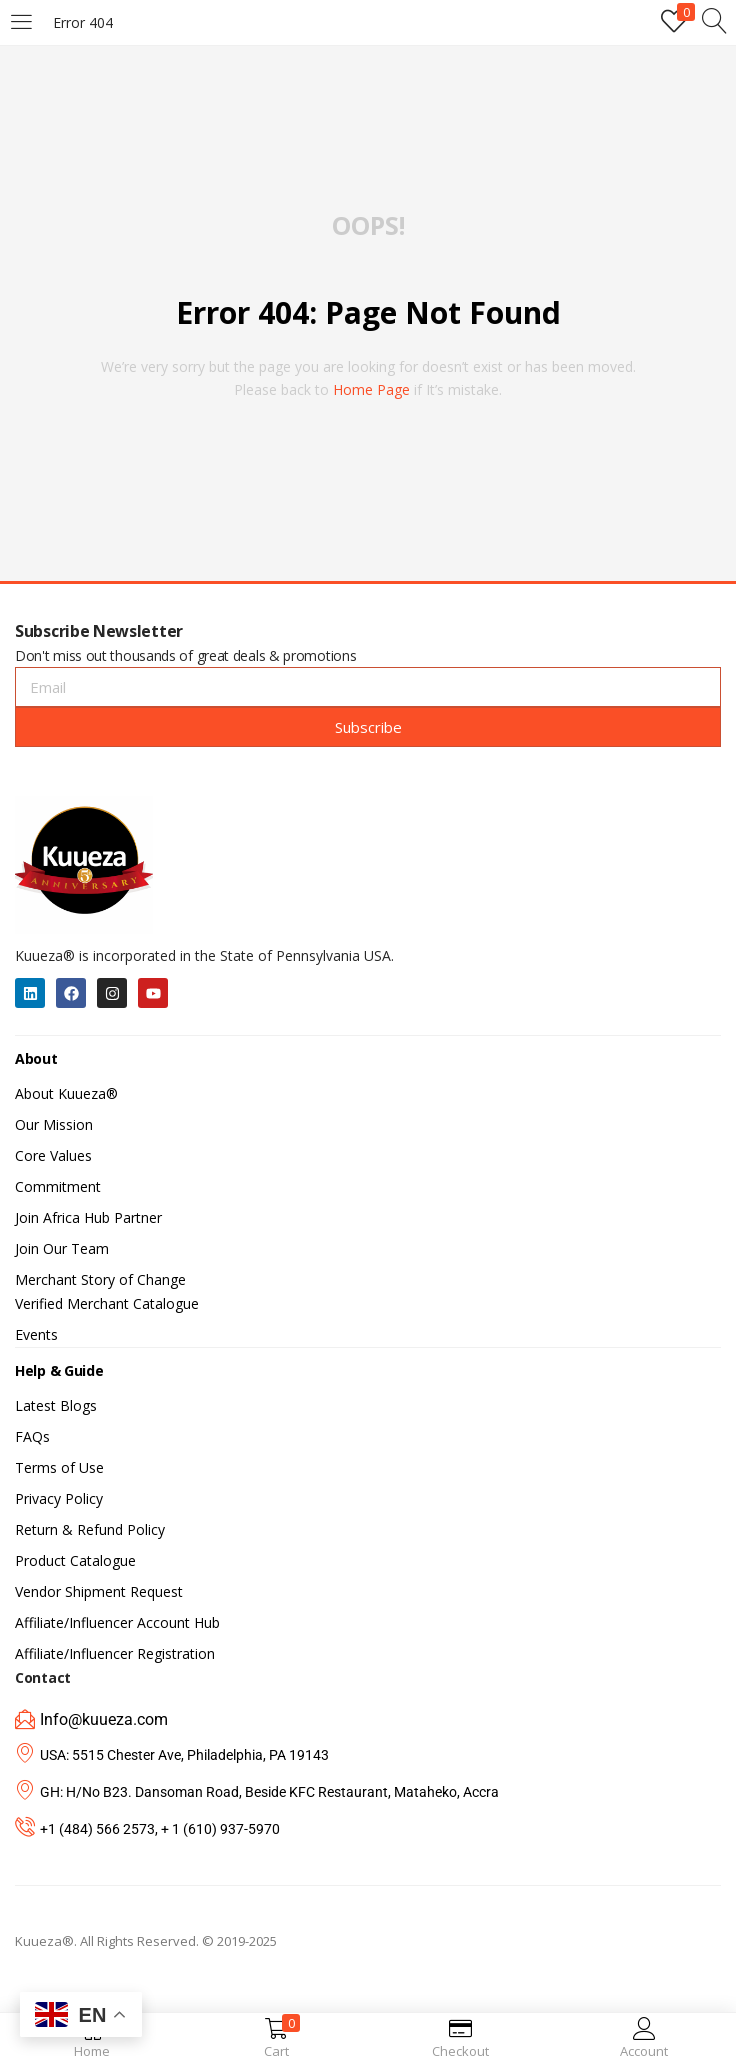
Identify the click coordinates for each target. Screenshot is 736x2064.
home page (371, 389)
